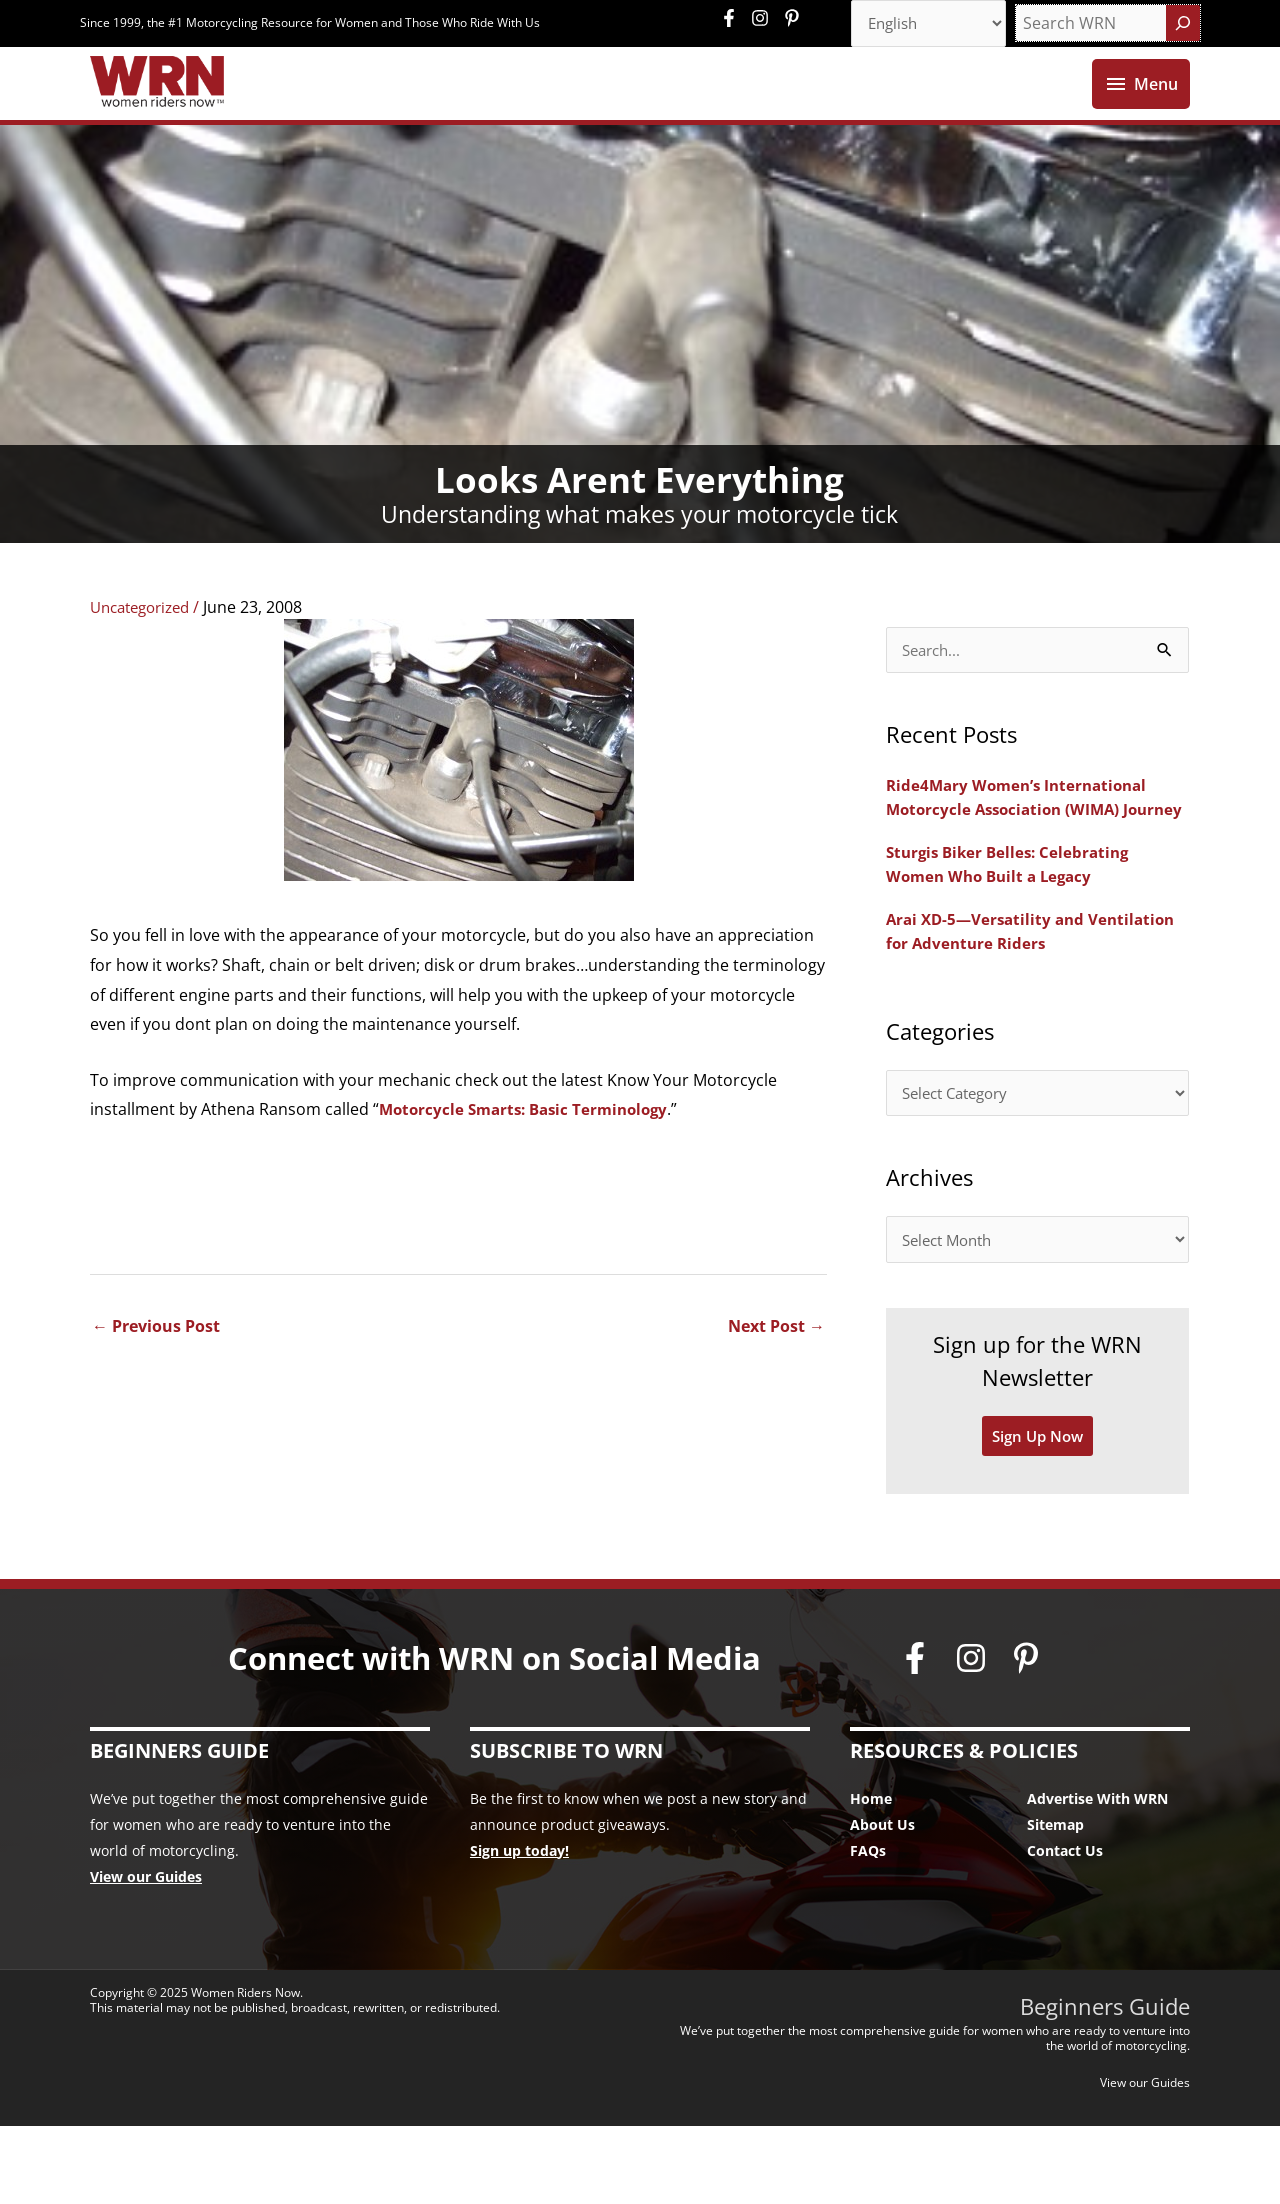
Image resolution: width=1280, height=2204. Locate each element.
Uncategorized (145, 651)
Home (871, 1875)
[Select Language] (922, 25)
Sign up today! (519, 1927)
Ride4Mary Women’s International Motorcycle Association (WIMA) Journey (1022, 854)
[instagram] (765, 20)
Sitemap (1055, 1901)
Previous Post (156, 1370)
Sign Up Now (1038, 1513)
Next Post (776, 1370)
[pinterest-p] (794, 20)
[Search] (1183, 25)
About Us (882, 1901)
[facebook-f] (734, 20)
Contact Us (1065, 1927)
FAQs (868, 1927)
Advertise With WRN (1097, 1875)
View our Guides (146, 1953)
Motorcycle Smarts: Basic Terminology (531, 1153)
